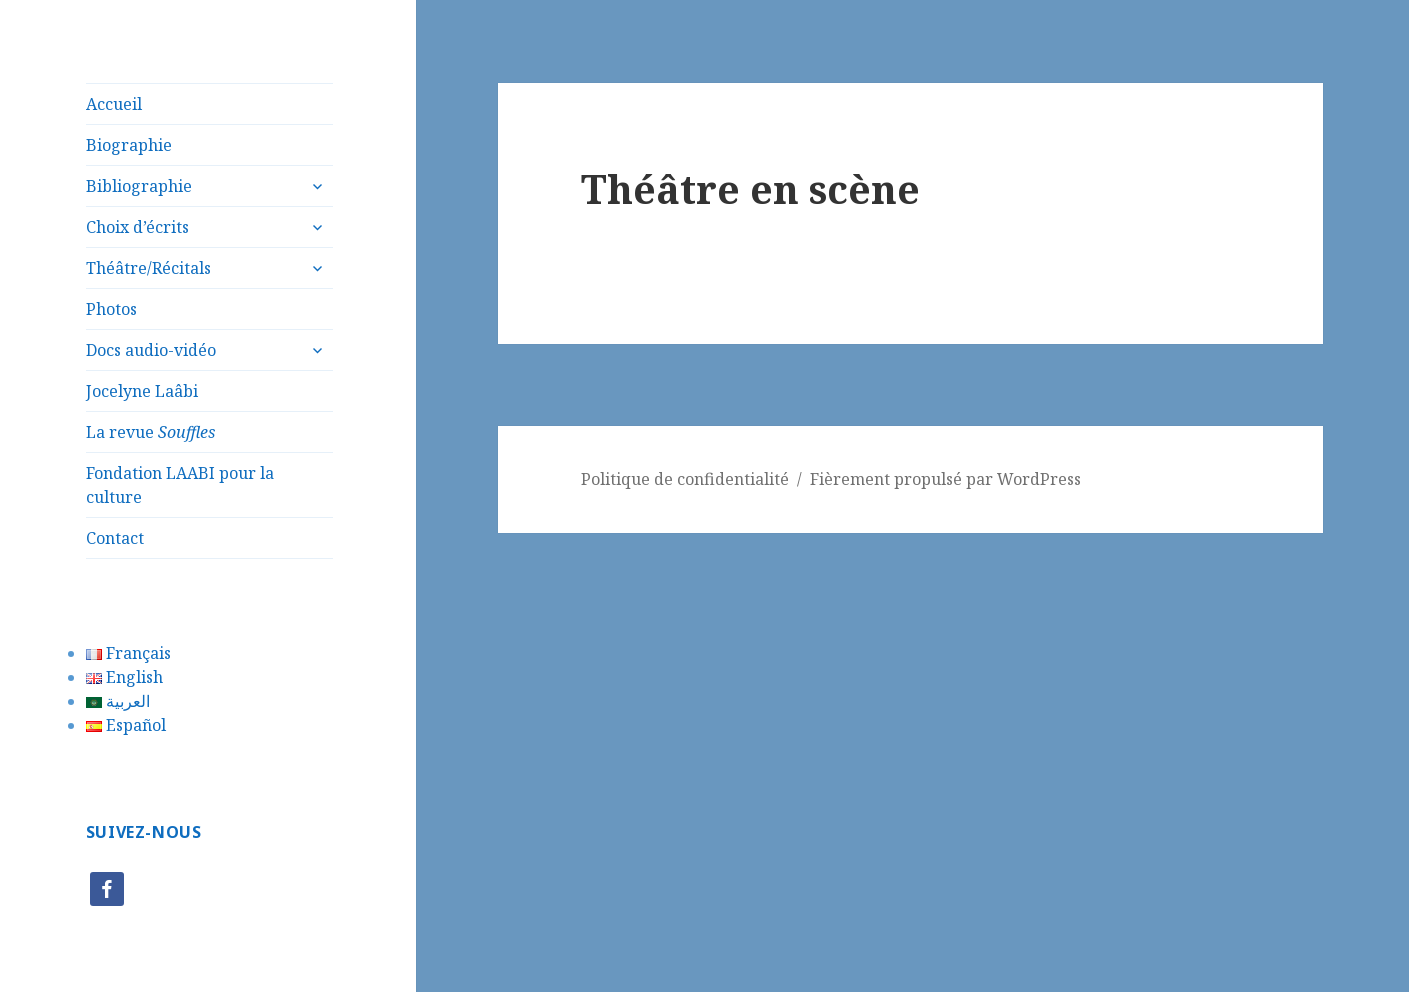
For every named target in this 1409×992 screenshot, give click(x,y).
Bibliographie (139, 186)
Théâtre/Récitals (148, 268)
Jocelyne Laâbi (142, 391)
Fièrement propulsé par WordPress (945, 479)
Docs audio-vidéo (151, 350)
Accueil (114, 104)
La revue (150, 432)
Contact (115, 538)
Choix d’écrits (137, 227)
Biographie (129, 145)
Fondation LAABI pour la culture (180, 485)
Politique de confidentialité (685, 479)
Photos (111, 309)
